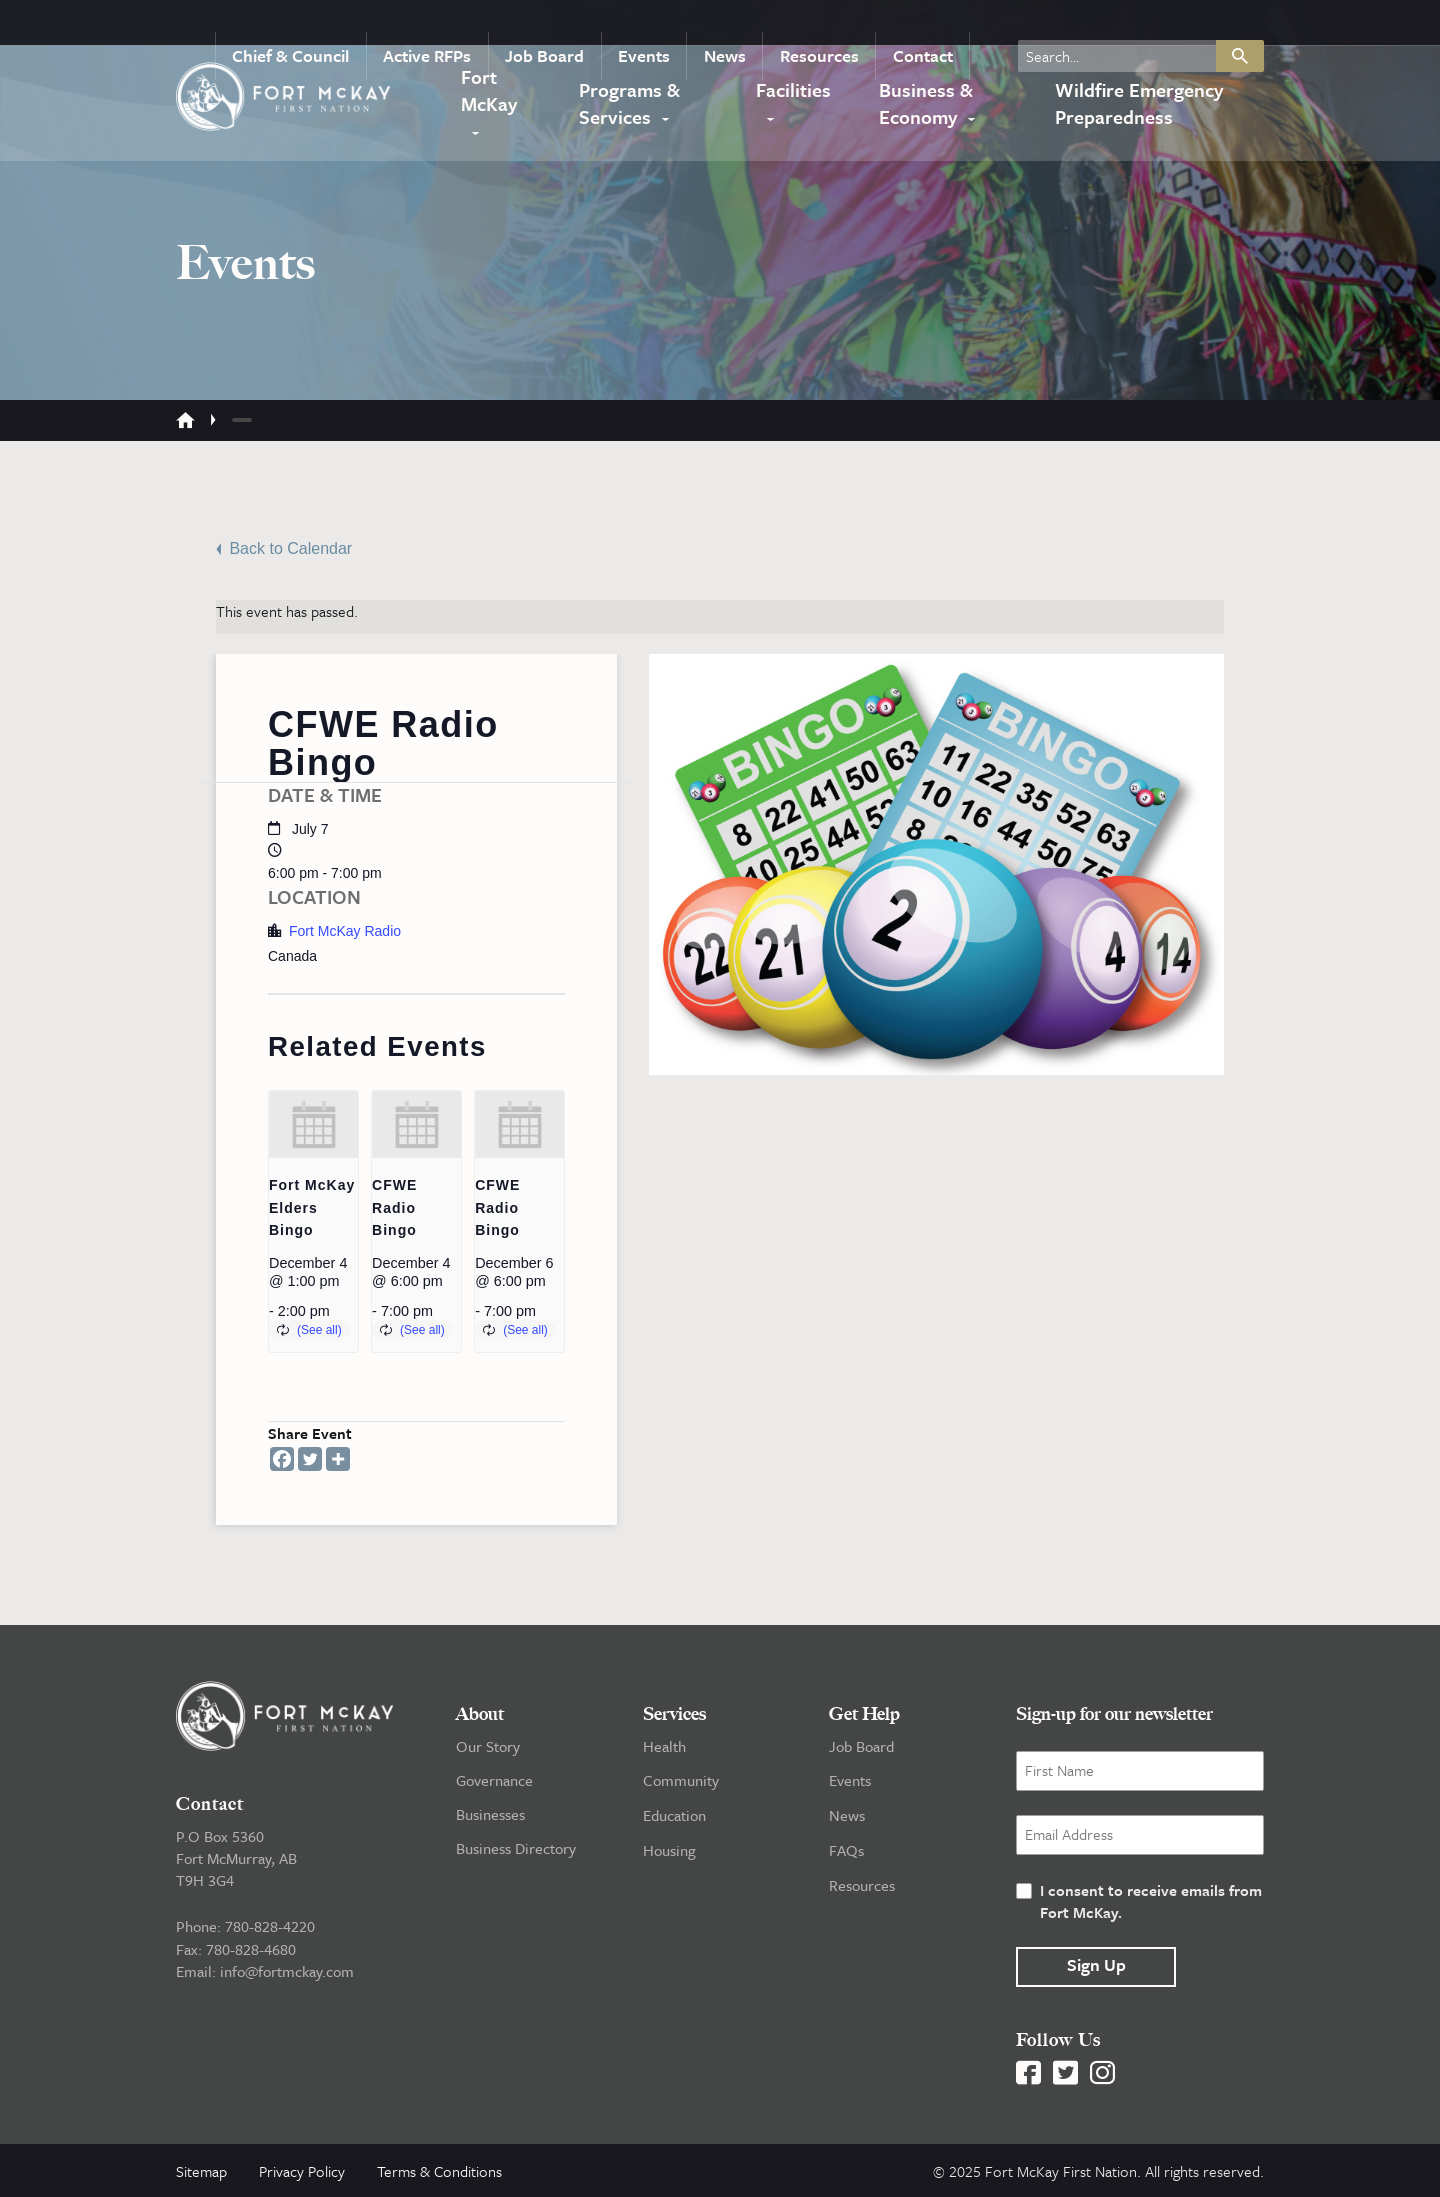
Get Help (864, 1713)
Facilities (795, 86)
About (480, 1713)
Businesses (490, 1813)
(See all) (319, 1329)
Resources (824, 24)
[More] (338, 1458)
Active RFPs (448, 24)
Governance (494, 1779)
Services (674, 1713)
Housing (669, 1847)
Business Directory (516, 1847)
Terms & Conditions (439, 2170)
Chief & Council (316, 24)
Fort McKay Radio (345, 930)
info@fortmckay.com (287, 1969)
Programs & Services (630, 100)
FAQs (846, 1847)
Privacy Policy (302, 2170)
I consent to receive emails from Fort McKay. (1151, 1900)
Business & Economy (921, 100)
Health (664, 1745)
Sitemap (201, 2170)
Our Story (488, 1745)
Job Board (561, 24)
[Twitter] (310, 1458)
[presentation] (313, 1123)
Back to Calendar (284, 547)
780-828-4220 (270, 1925)
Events (656, 24)
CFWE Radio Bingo (394, 1206)
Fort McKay (487, 100)
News (733, 24)
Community (681, 1779)
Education (674, 1813)
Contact (924, 24)
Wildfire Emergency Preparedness (1135, 100)
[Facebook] (282, 1458)
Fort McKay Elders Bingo (312, 1206)
